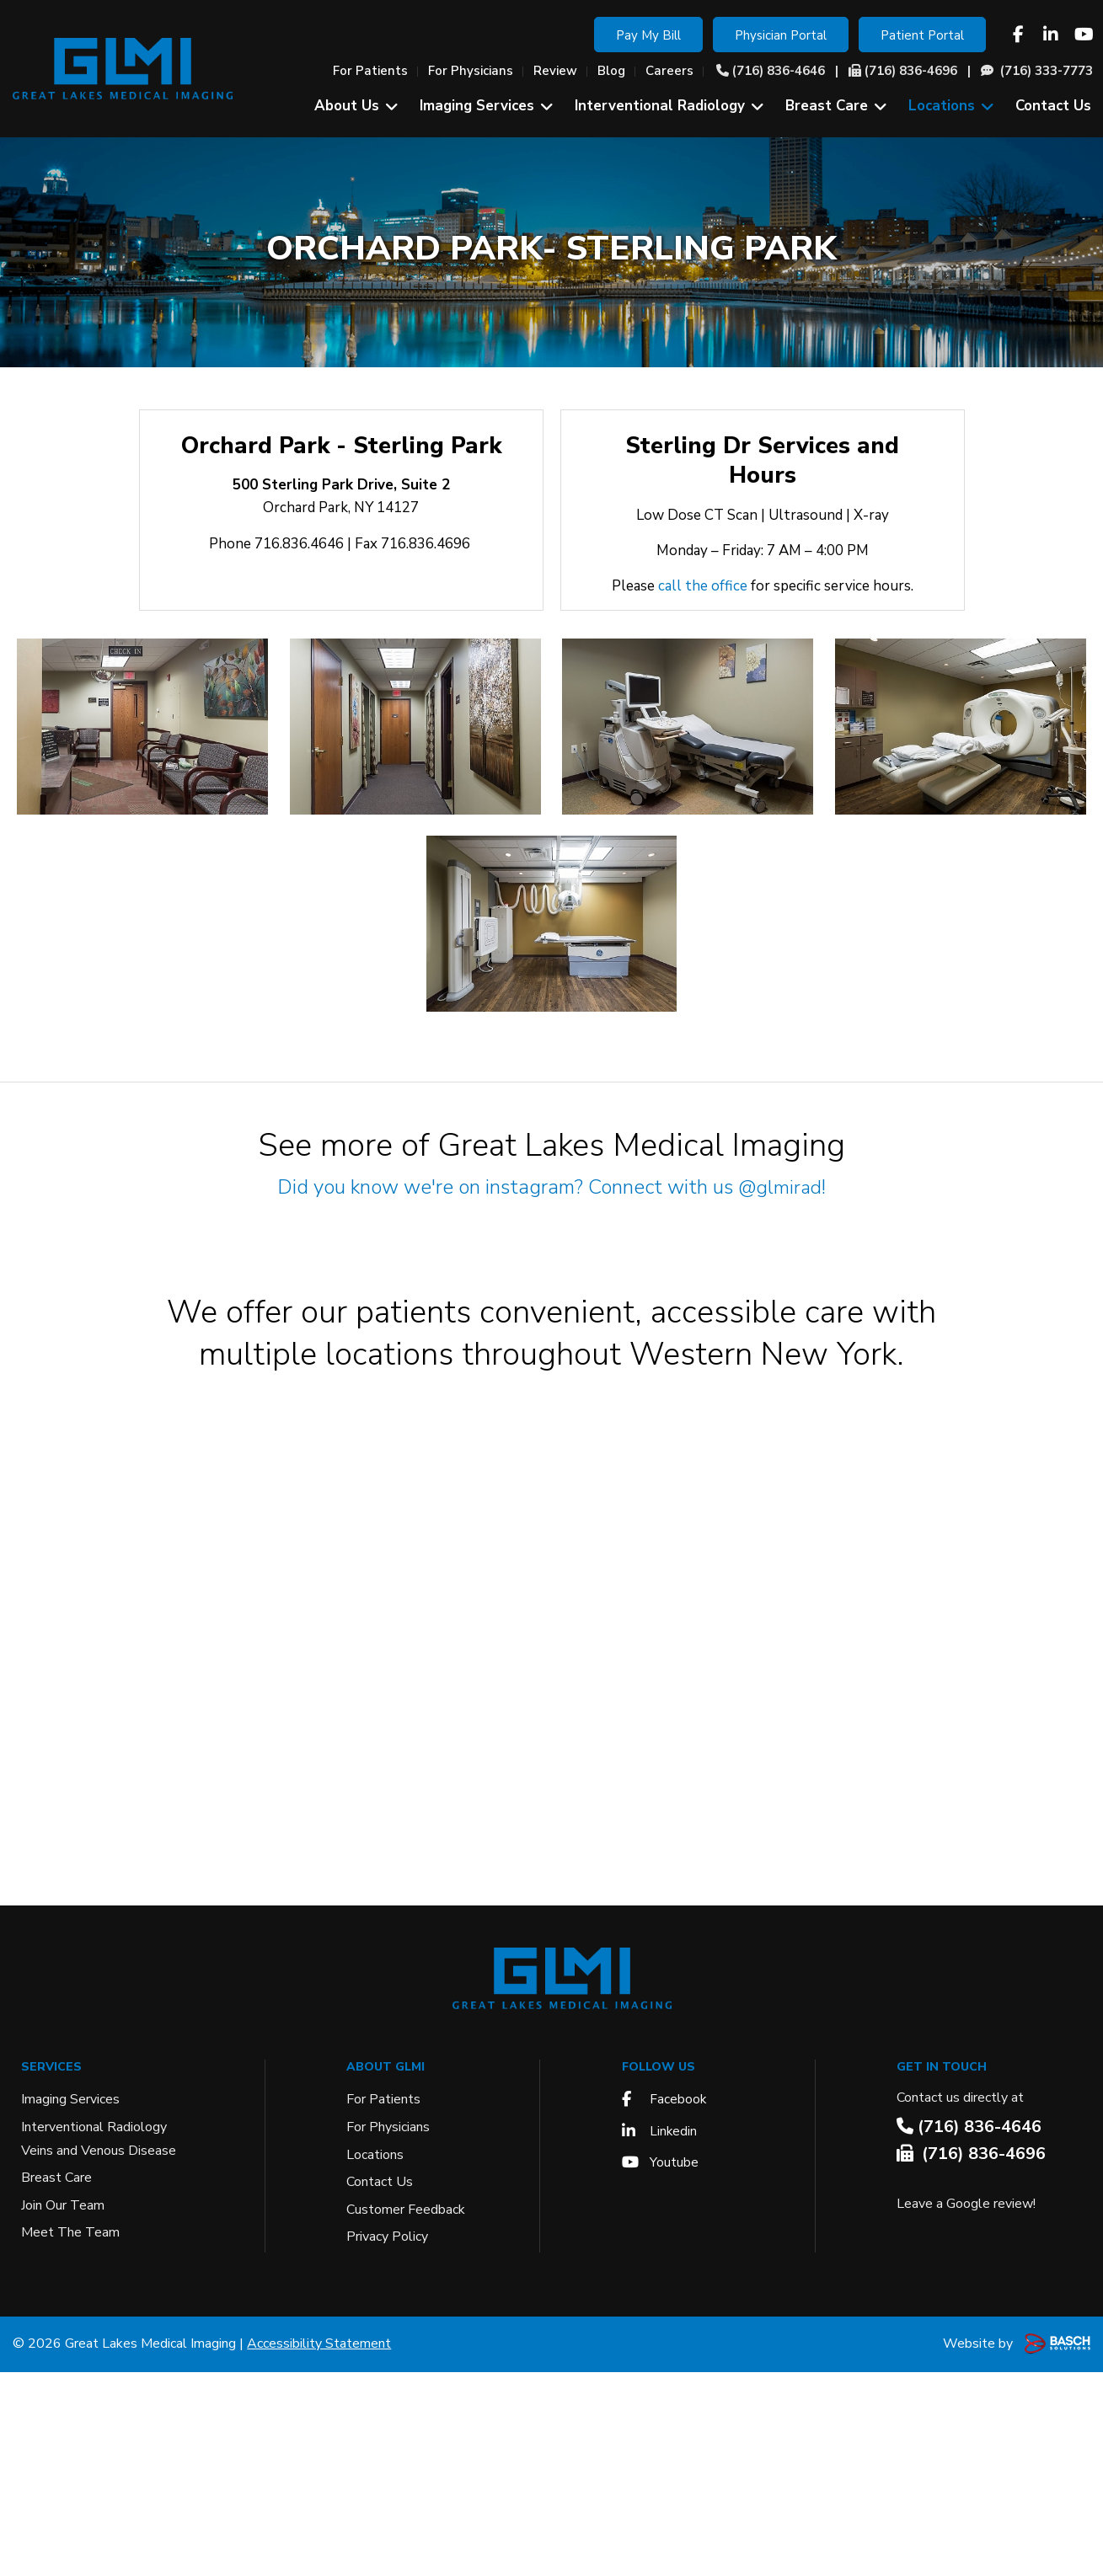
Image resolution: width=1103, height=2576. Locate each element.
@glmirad (779, 1186)
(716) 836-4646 (778, 70)
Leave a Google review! (966, 2407)
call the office (702, 586)
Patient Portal (922, 35)
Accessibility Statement (319, 2547)
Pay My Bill (648, 35)
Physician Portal (781, 35)
